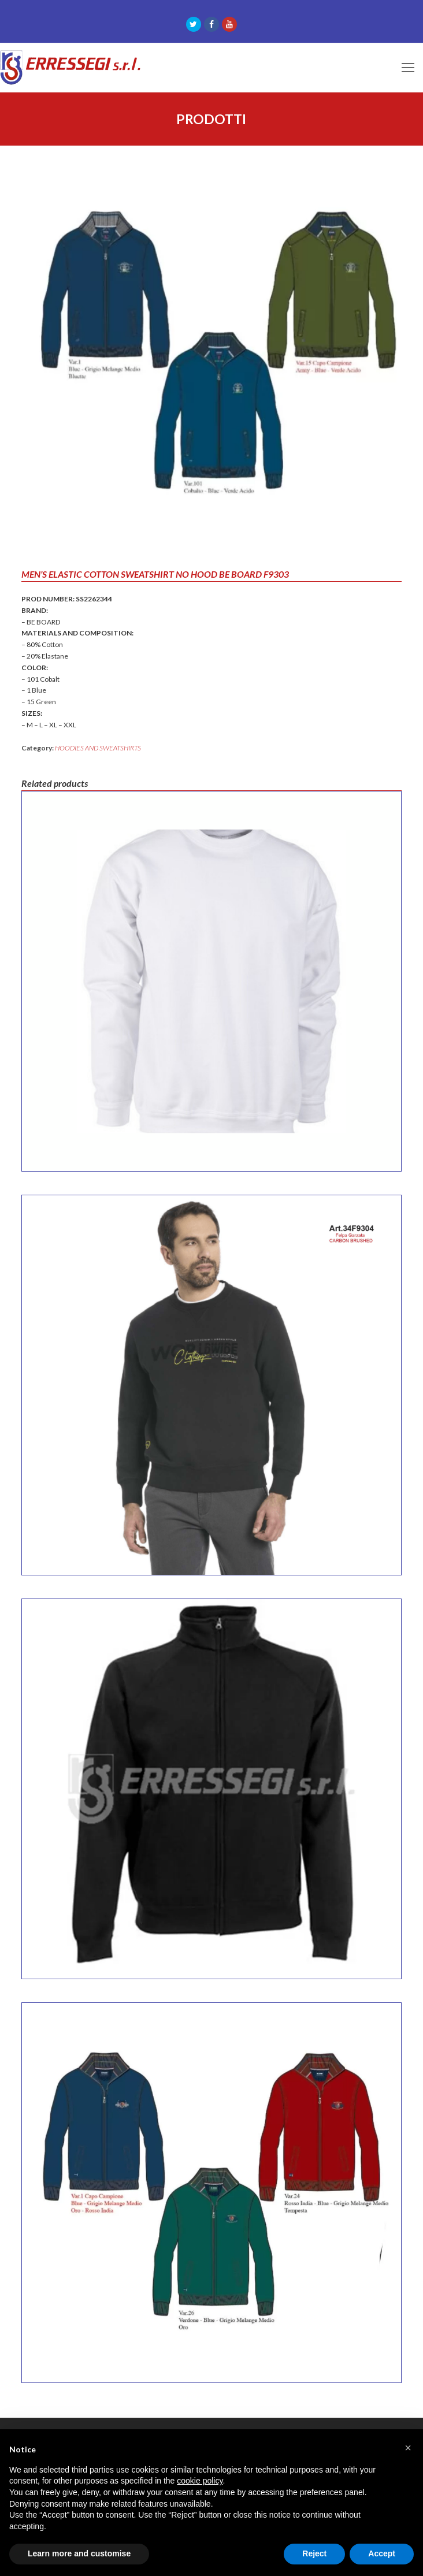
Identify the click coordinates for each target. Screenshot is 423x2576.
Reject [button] (314, 2553)
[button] (408, 2448)
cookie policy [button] (199, 2480)
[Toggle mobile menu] (408, 67)
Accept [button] (381, 2553)
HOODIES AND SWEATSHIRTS (98, 748)
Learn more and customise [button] (79, 2553)
